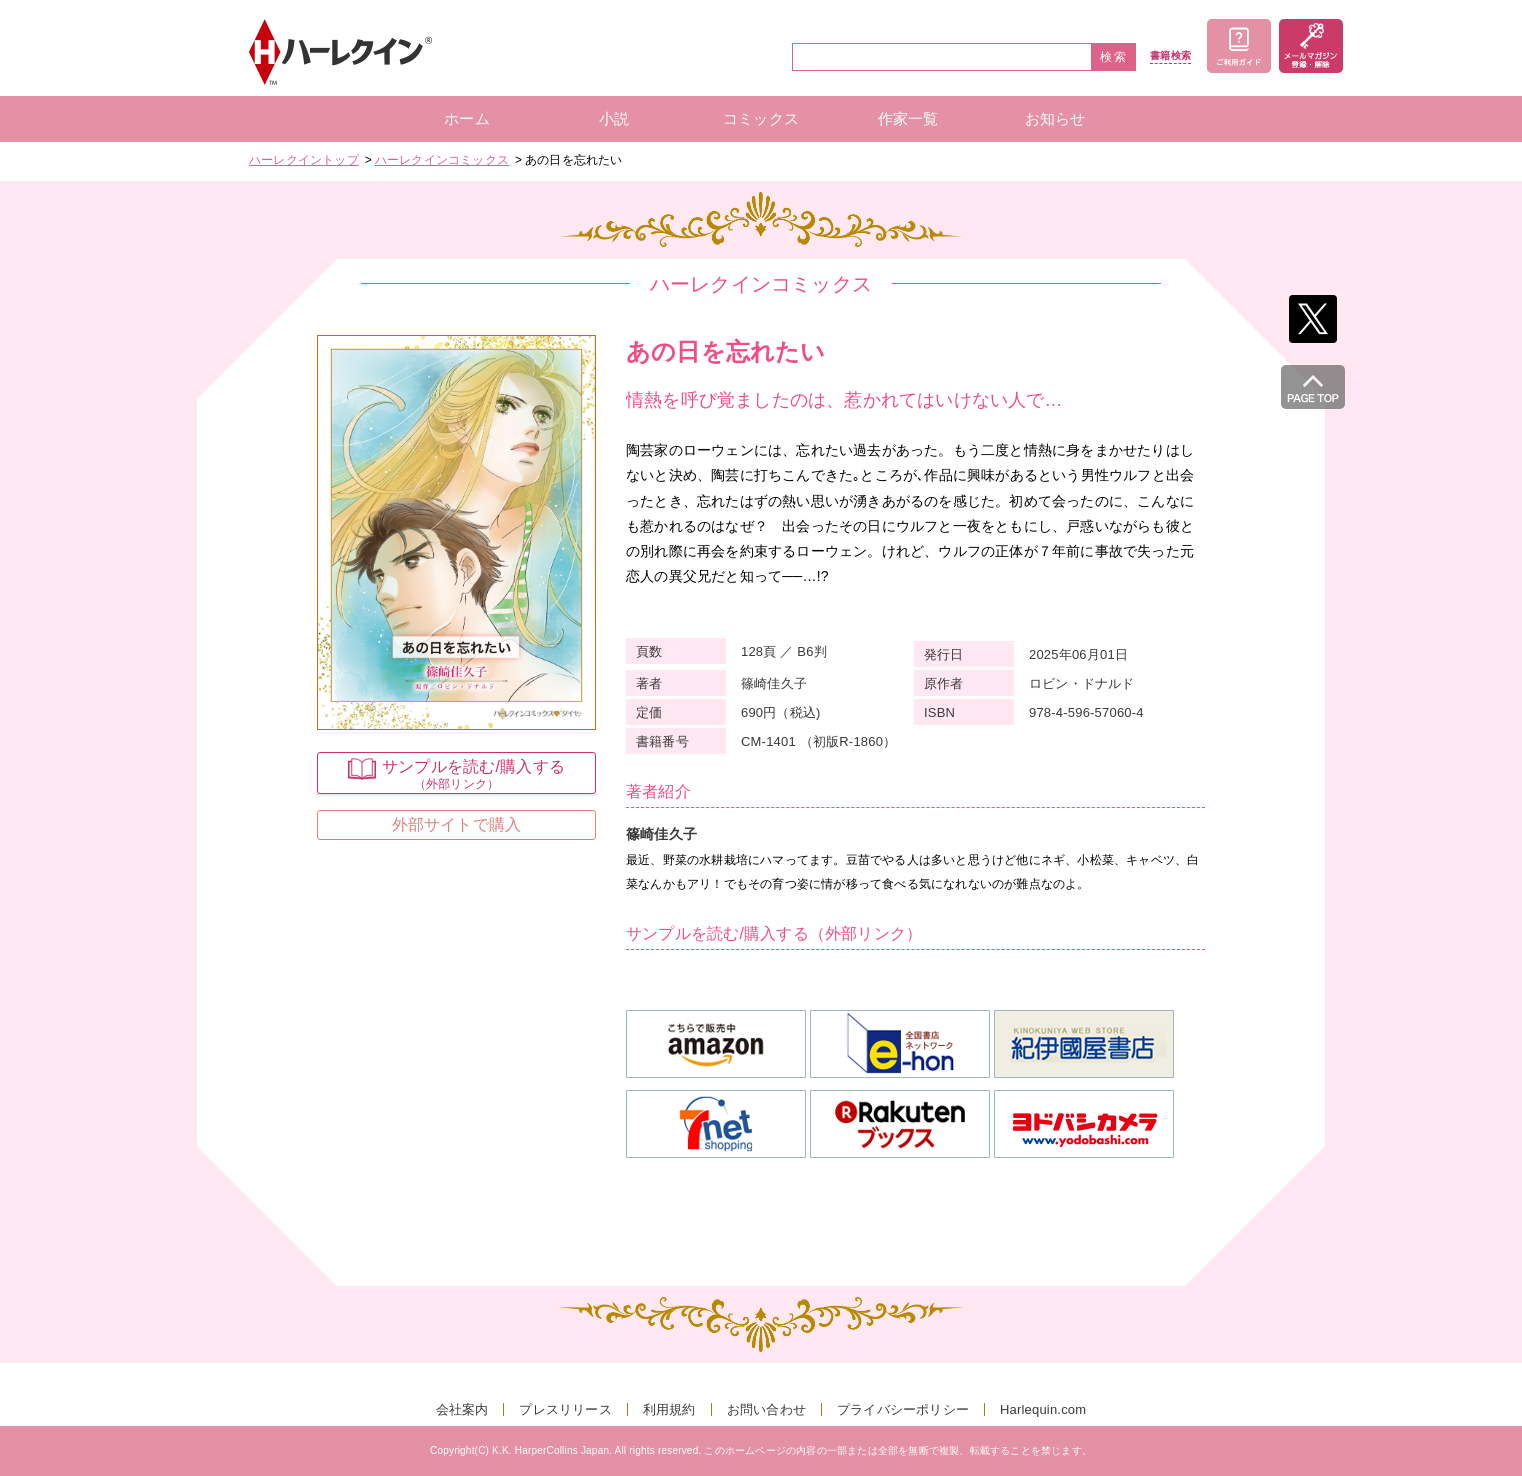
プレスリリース (565, 1409)
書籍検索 (1170, 56)
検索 (1114, 57)
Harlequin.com (1043, 1409)
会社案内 (462, 1409)
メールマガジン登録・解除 (1311, 46)
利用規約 (669, 1409)
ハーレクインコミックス (442, 160)
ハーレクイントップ (304, 160)
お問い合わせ (766, 1409)
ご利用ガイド (1239, 46)
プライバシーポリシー (903, 1409)
